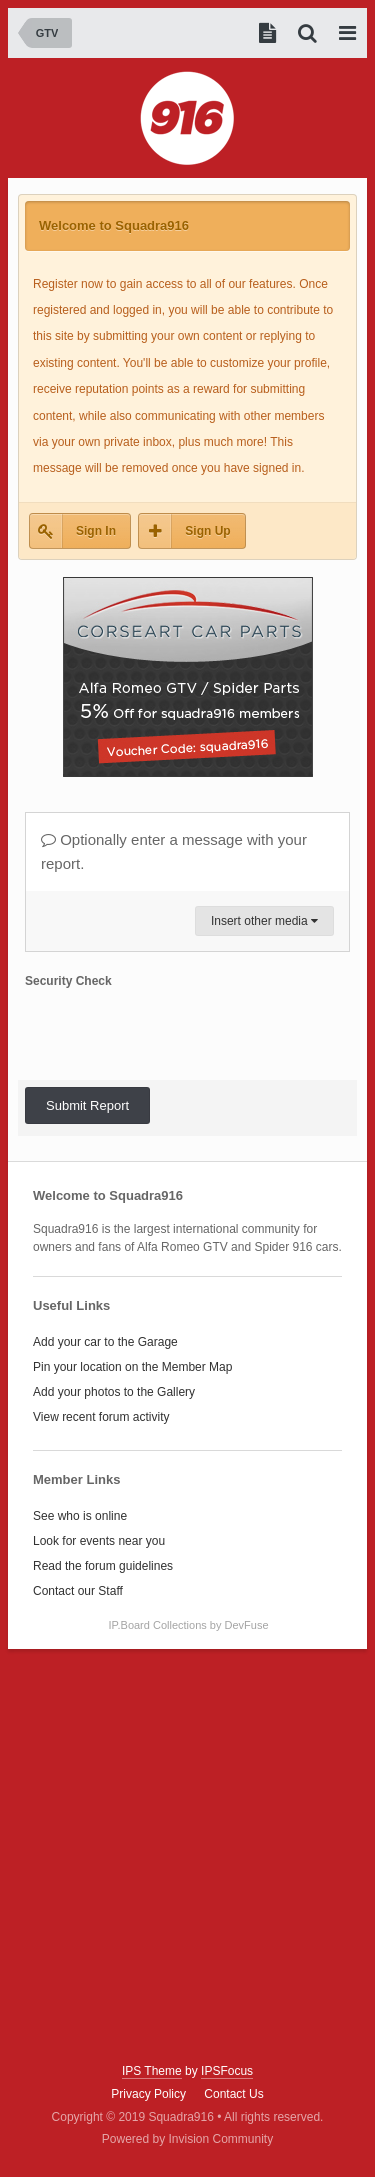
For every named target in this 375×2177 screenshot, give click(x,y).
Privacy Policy (148, 2094)
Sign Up (207, 531)
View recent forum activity (101, 1417)
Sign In (96, 531)
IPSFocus (227, 2071)
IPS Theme (152, 2071)
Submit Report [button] (87, 1105)
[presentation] (177, 1034)
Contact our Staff (78, 1591)
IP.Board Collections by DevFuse (189, 1625)
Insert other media (264, 921)
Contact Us (233, 2094)
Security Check (68, 981)
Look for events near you (99, 1541)
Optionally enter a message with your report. (174, 851)
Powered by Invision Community (187, 2139)
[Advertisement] (187, 1856)
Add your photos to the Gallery (114, 1392)
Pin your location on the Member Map (132, 1367)
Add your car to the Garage (105, 1342)
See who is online (80, 1516)
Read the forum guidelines (103, 1566)
